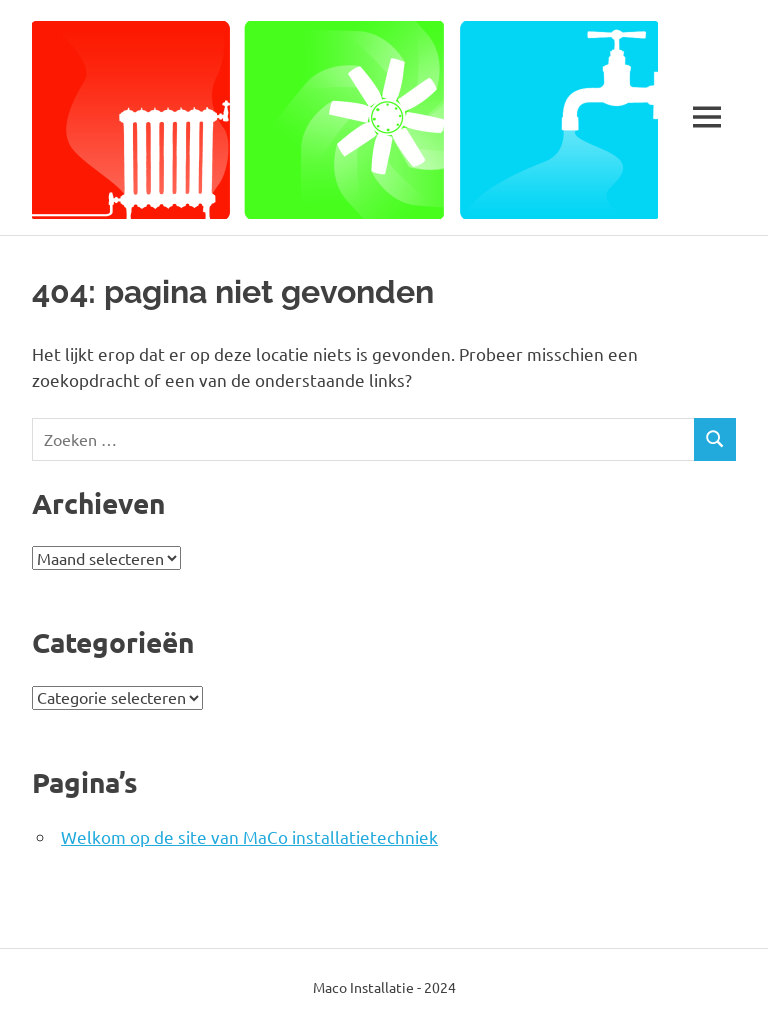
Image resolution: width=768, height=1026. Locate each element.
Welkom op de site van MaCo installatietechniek (249, 836)
